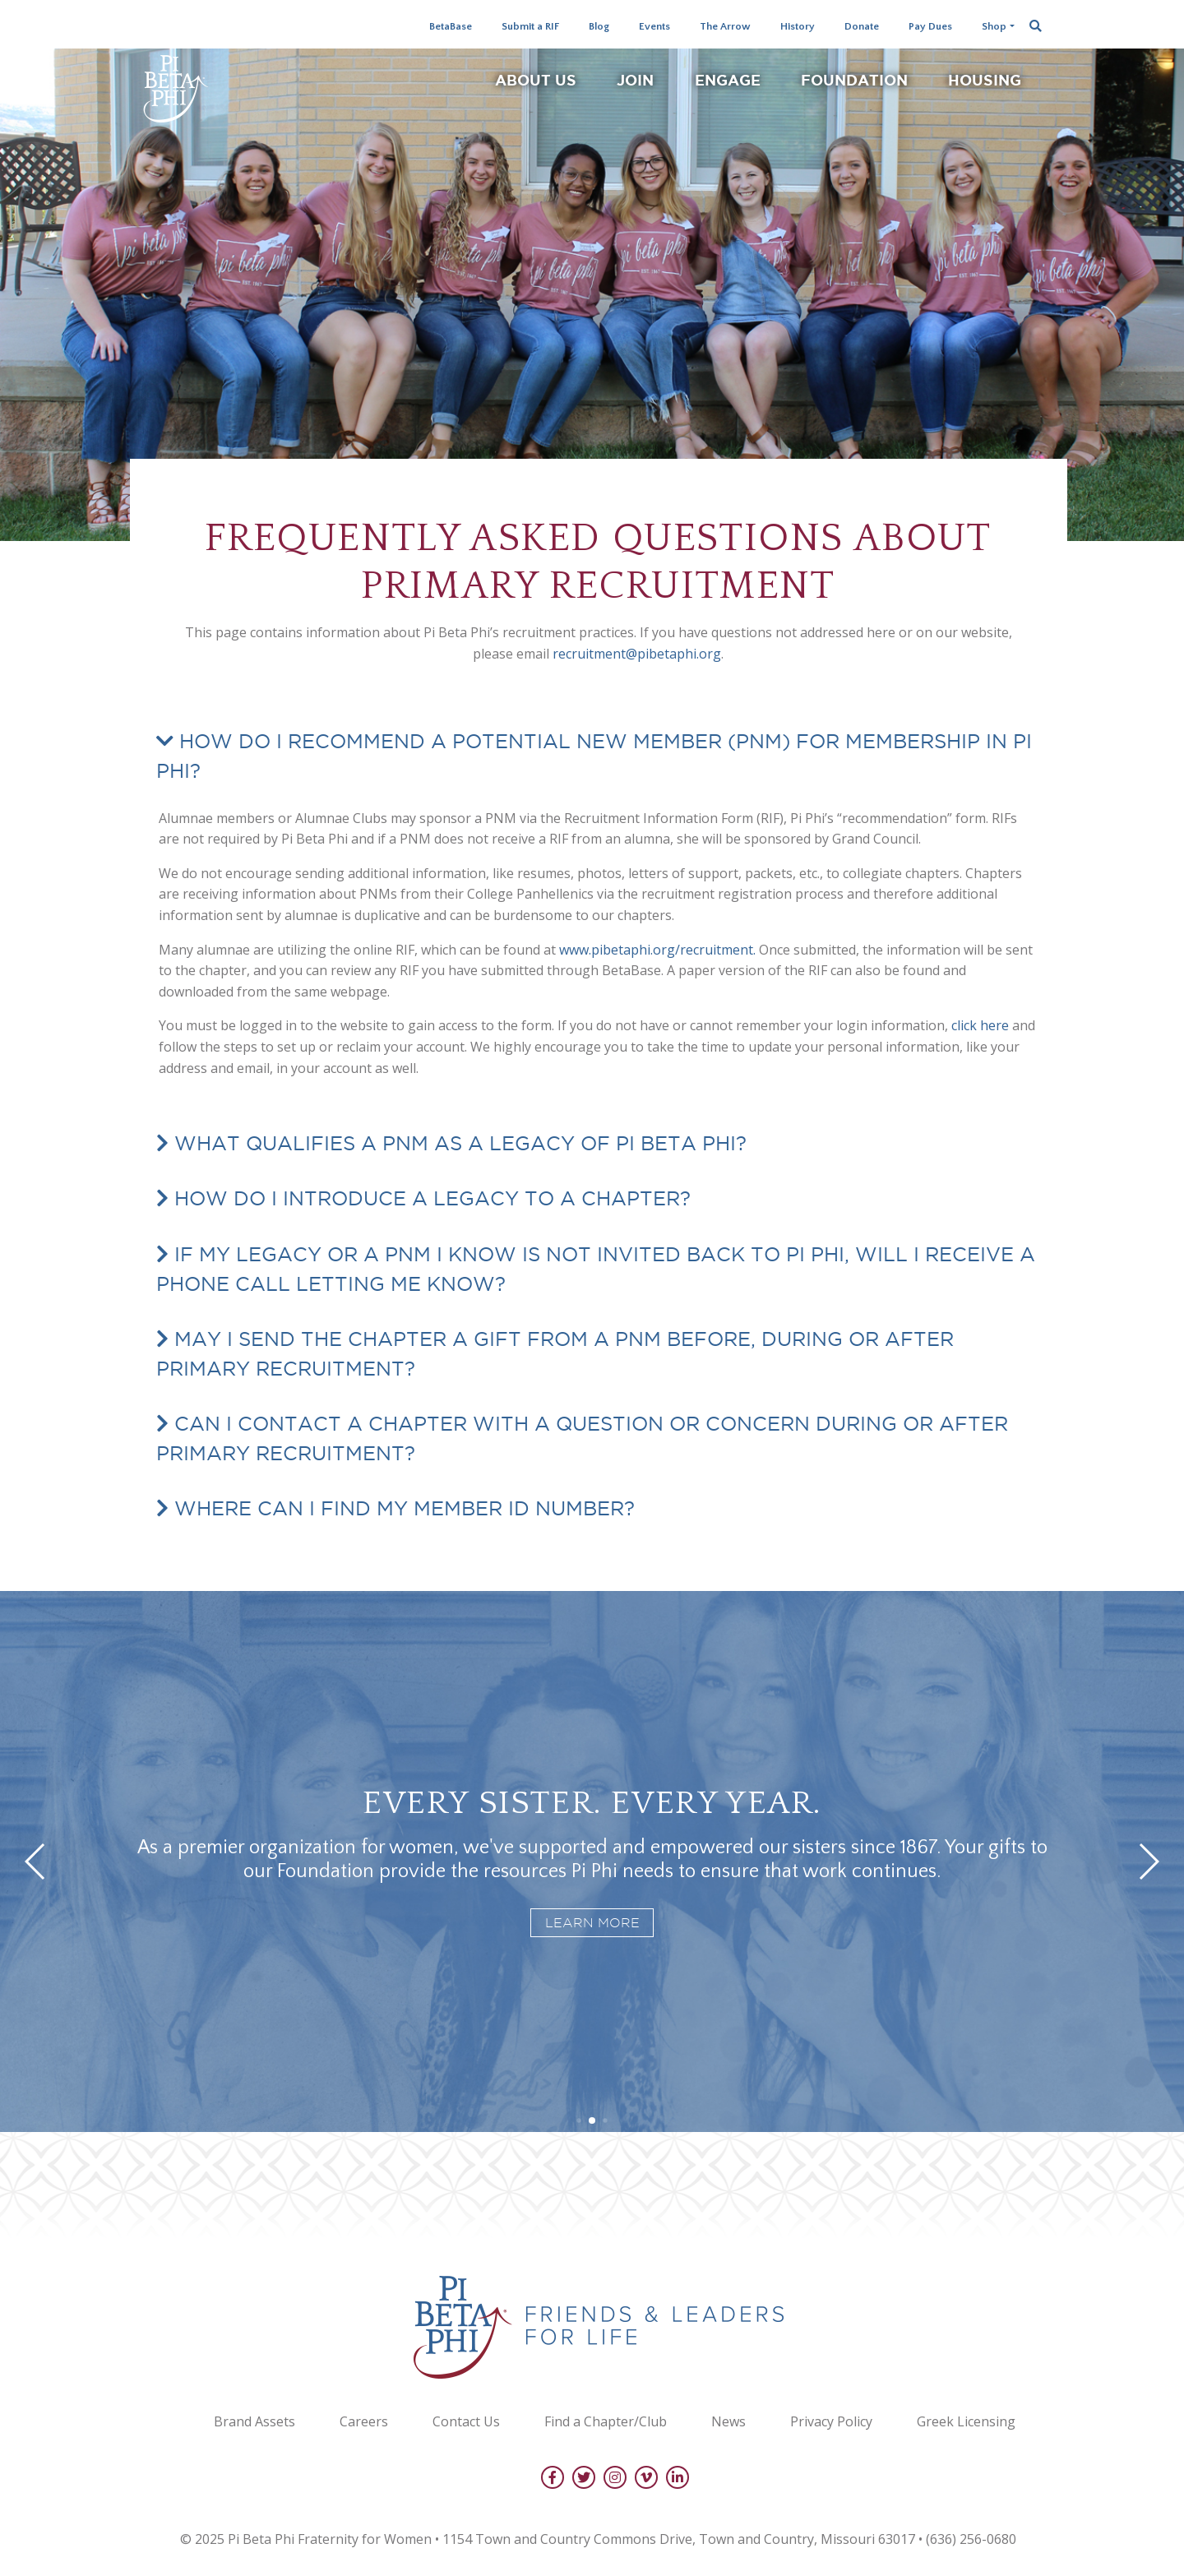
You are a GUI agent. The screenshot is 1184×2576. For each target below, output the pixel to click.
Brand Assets (254, 2421)
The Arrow (725, 26)
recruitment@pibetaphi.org (637, 654)
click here (980, 1025)
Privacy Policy (831, 2421)
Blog (599, 26)
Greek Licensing (966, 2421)
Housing (984, 80)
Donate (861, 26)
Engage (728, 80)
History (797, 26)
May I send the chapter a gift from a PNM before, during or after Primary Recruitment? (555, 1353)
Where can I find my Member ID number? (402, 1508)
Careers (364, 2421)
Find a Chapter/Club (605, 2421)
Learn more (592, 1923)
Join (635, 80)
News (728, 2421)
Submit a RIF (530, 26)
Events (654, 26)
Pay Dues (930, 26)
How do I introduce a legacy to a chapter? (430, 1198)
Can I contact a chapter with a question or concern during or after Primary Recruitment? (582, 1438)
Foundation (854, 80)
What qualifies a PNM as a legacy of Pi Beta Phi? (458, 1143)
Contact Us (466, 2421)
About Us (535, 80)
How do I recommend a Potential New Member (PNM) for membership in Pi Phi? (594, 755)
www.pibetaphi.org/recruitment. (657, 950)
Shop (994, 26)
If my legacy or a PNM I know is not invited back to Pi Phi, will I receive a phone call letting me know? (595, 1268)
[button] (578, 2120)
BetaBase (450, 26)
